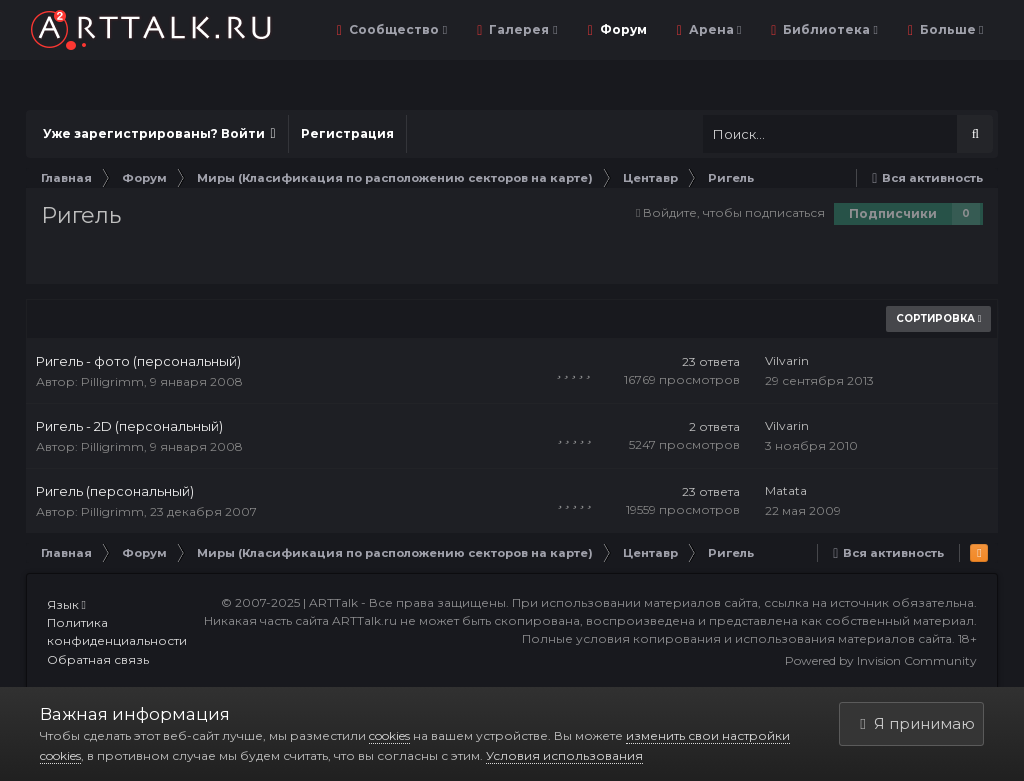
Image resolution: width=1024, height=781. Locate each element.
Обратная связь (98, 659)
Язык (66, 604)
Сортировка (939, 318)
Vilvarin (787, 360)
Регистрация (347, 133)
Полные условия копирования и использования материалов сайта (737, 638)
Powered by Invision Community (881, 660)
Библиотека (828, 29)
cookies (389, 735)
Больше (950, 29)
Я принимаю (917, 723)
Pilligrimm (112, 381)
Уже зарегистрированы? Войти (159, 133)
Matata (786, 490)
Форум (622, 29)
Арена (713, 29)
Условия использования (564, 755)
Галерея (521, 29)
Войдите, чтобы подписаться (734, 212)
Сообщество (396, 29)
